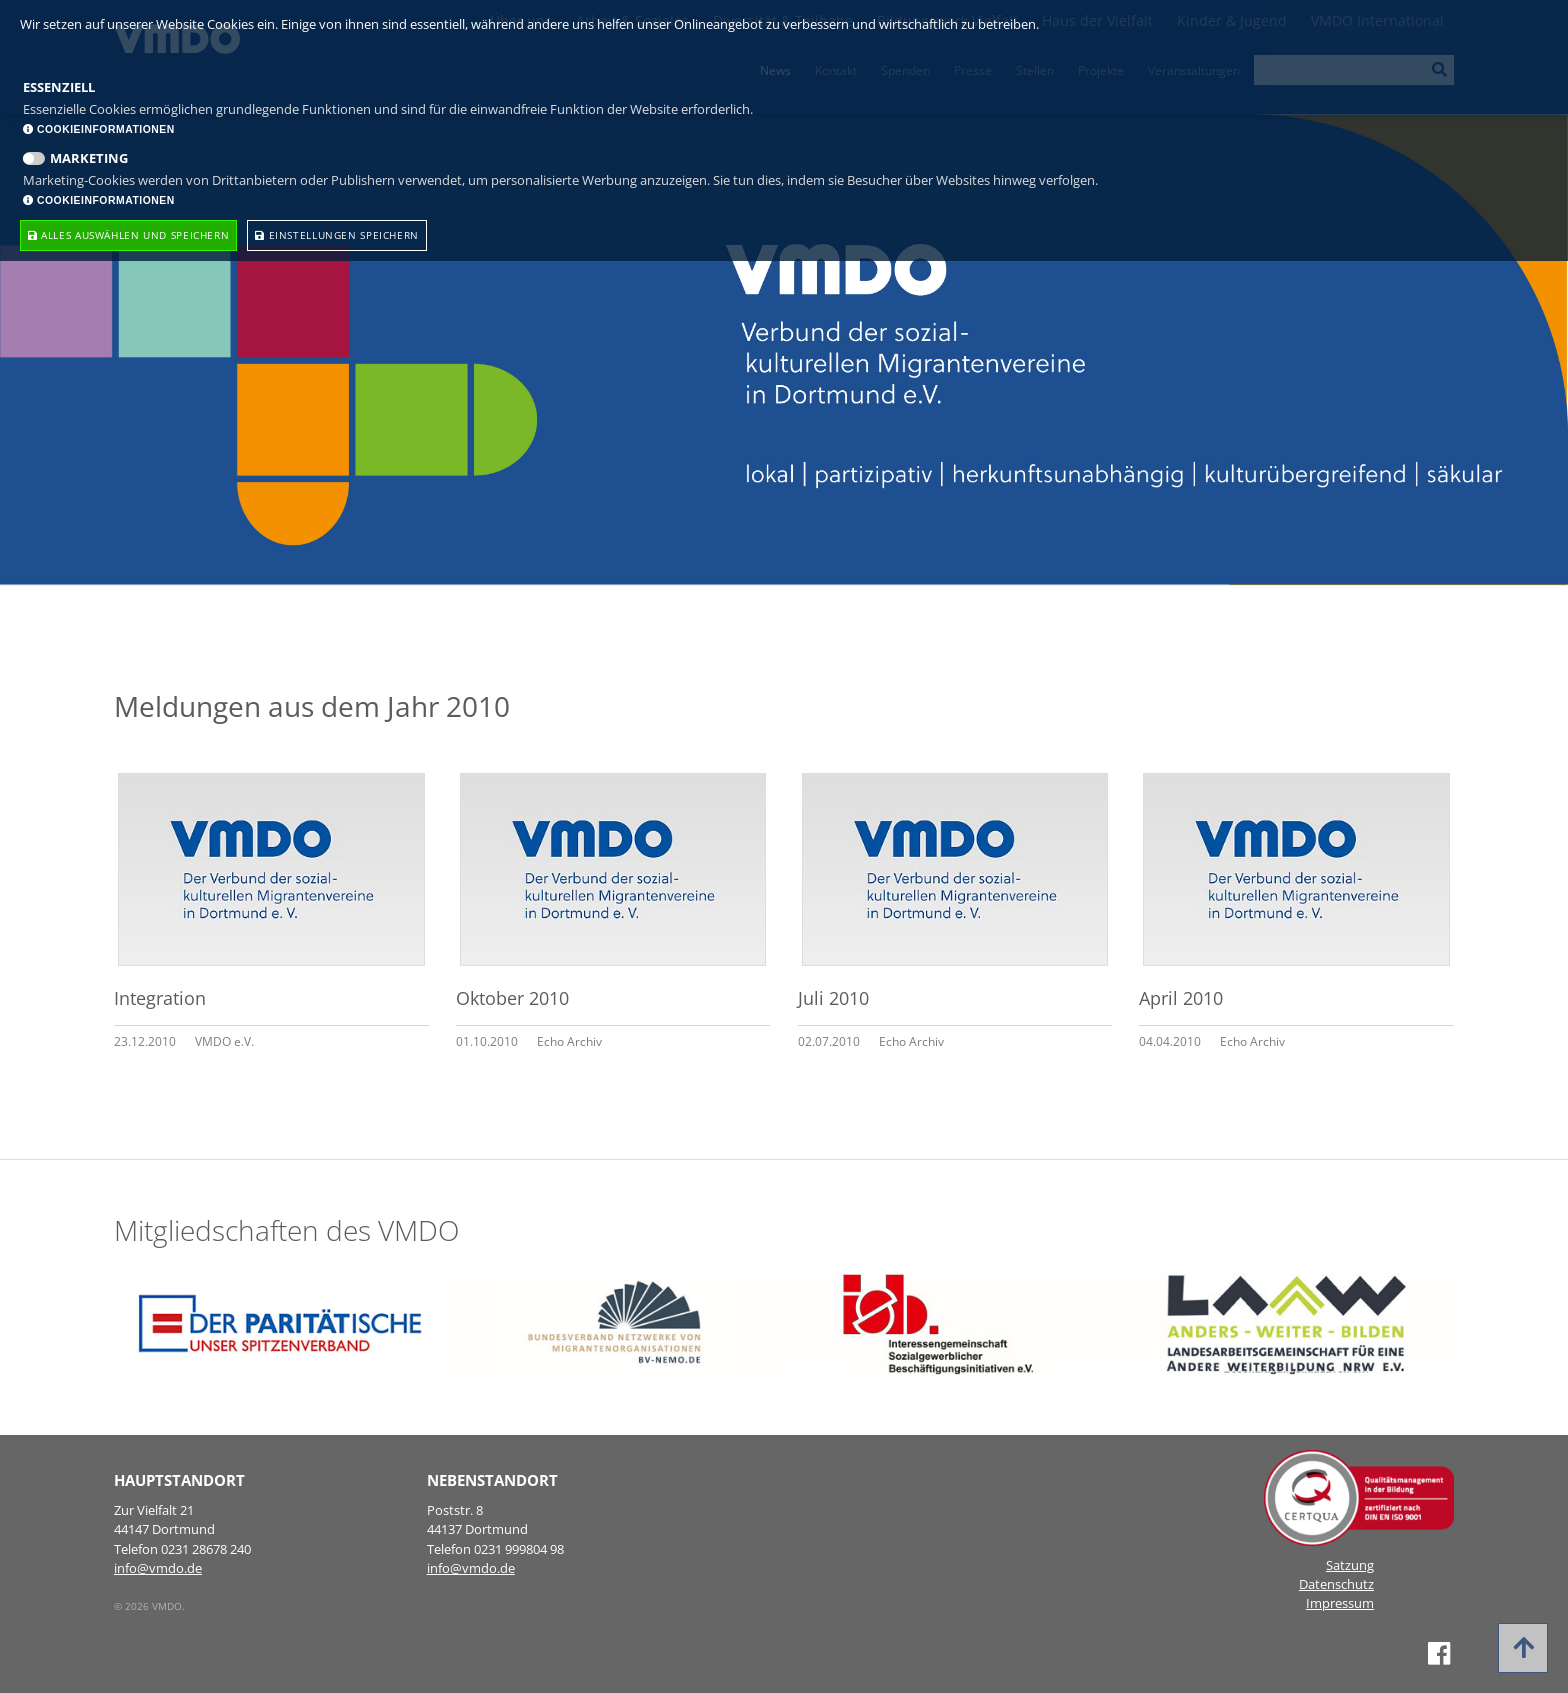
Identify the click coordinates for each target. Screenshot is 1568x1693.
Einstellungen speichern (337, 235)
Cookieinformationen (99, 129)
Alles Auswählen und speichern (128, 235)
